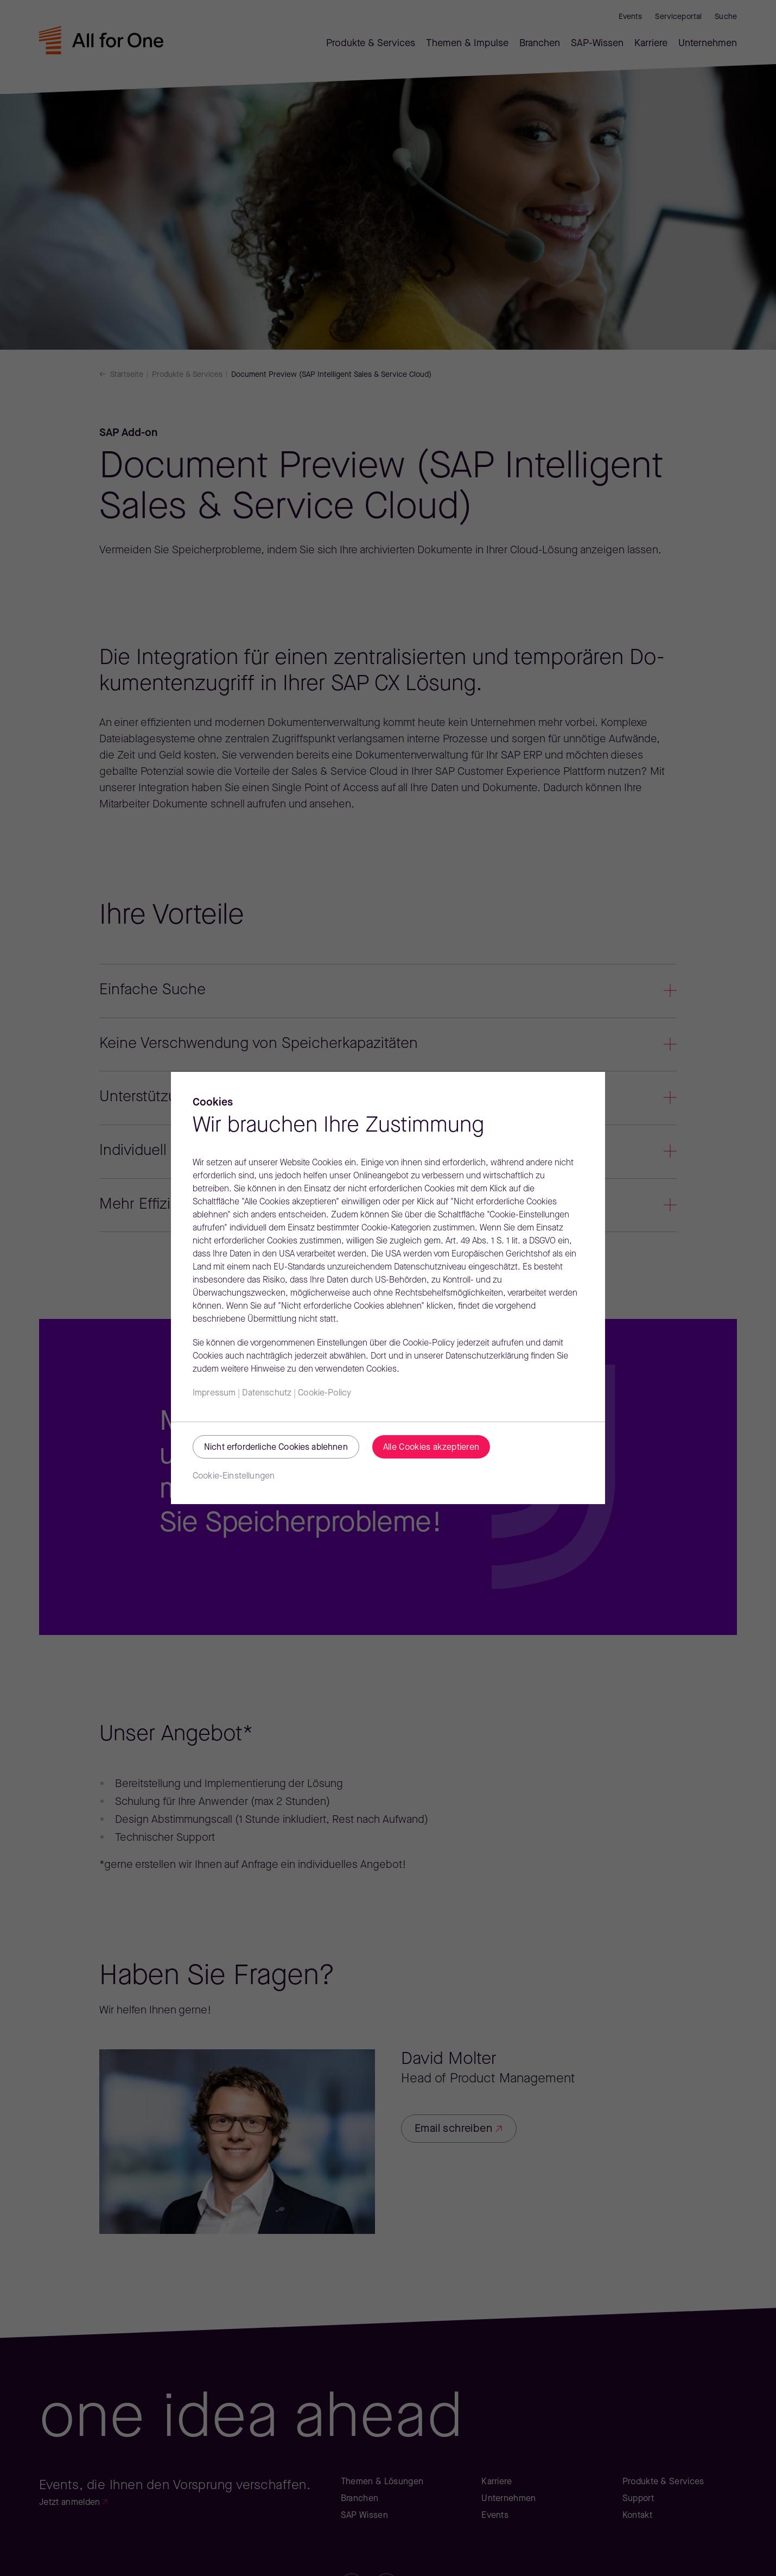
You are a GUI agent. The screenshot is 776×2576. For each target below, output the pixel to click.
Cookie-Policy (324, 1393)
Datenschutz (266, 1393)
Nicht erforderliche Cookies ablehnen (276, 1447)
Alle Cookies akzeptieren (431, 1447)
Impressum (214, 1393)
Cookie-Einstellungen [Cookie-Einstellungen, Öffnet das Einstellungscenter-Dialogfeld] (234, 1476)
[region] (388, 1288)
